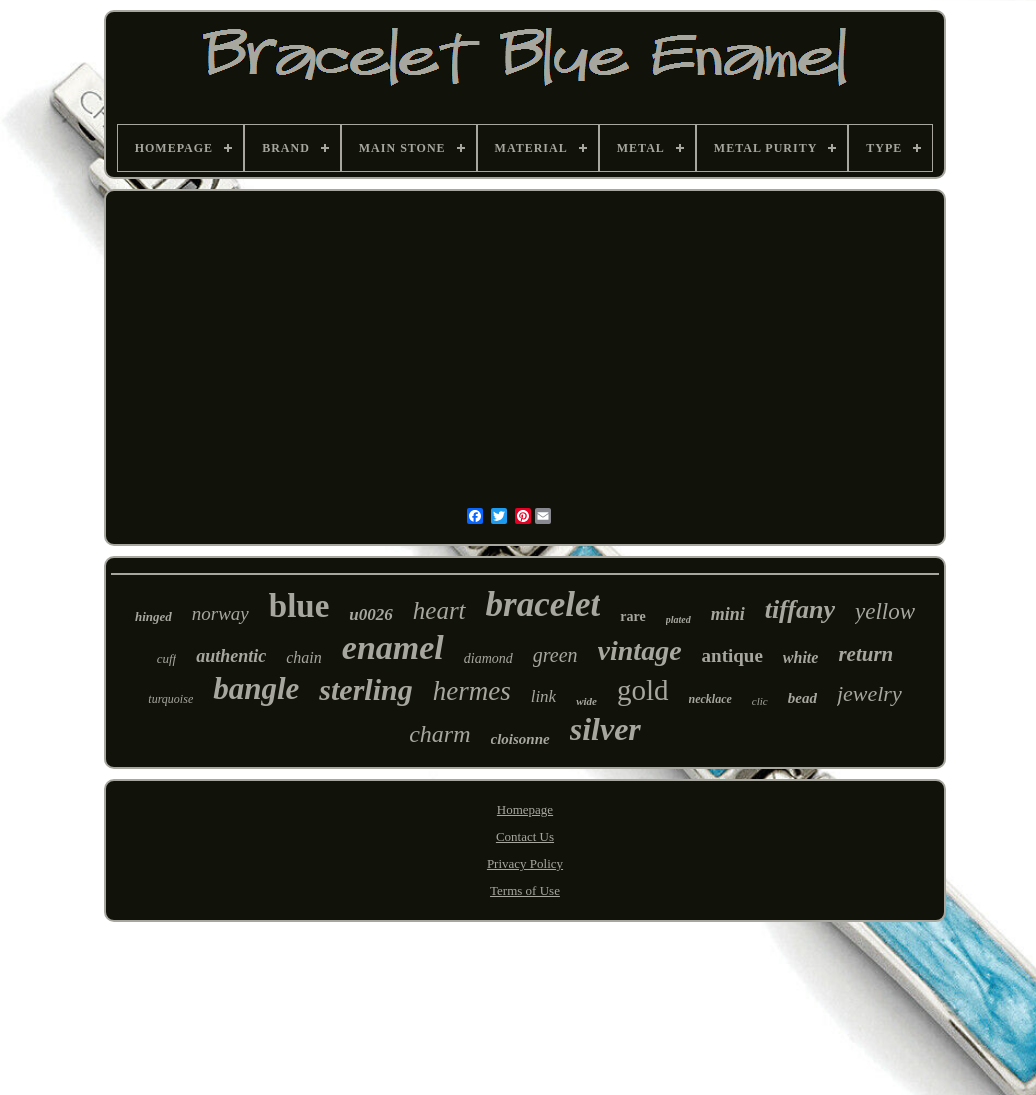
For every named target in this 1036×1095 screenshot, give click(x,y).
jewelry (869, 693)
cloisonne (520, 739)
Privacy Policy (525, 863)
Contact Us (525, 836)
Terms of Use (525, 890)
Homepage (525, 809)
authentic (231, 656)
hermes (472, 691)
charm (439, 734)
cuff (167, 658)
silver (605, 729)
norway (220, 613)
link (544, 696)
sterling (365, 689)
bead (802, 698)
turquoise (170, 699)
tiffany (800, 609)
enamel (393, 647)
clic (760, 701)
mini (728, 614)
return (865, 654)
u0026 (370, 614)
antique (732, 655)
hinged (153, 616)
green (555, 655)
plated (678, 619)
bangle (256, 688)
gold (643, 690)
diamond (488, 658)
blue (299, 606)
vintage (640, 650)
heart (439, 610)
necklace (710, 699)
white (801, 657)
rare (632, 616)
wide (586, 701)
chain (304, 657)
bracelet (543, 604)
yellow (885, 611)
